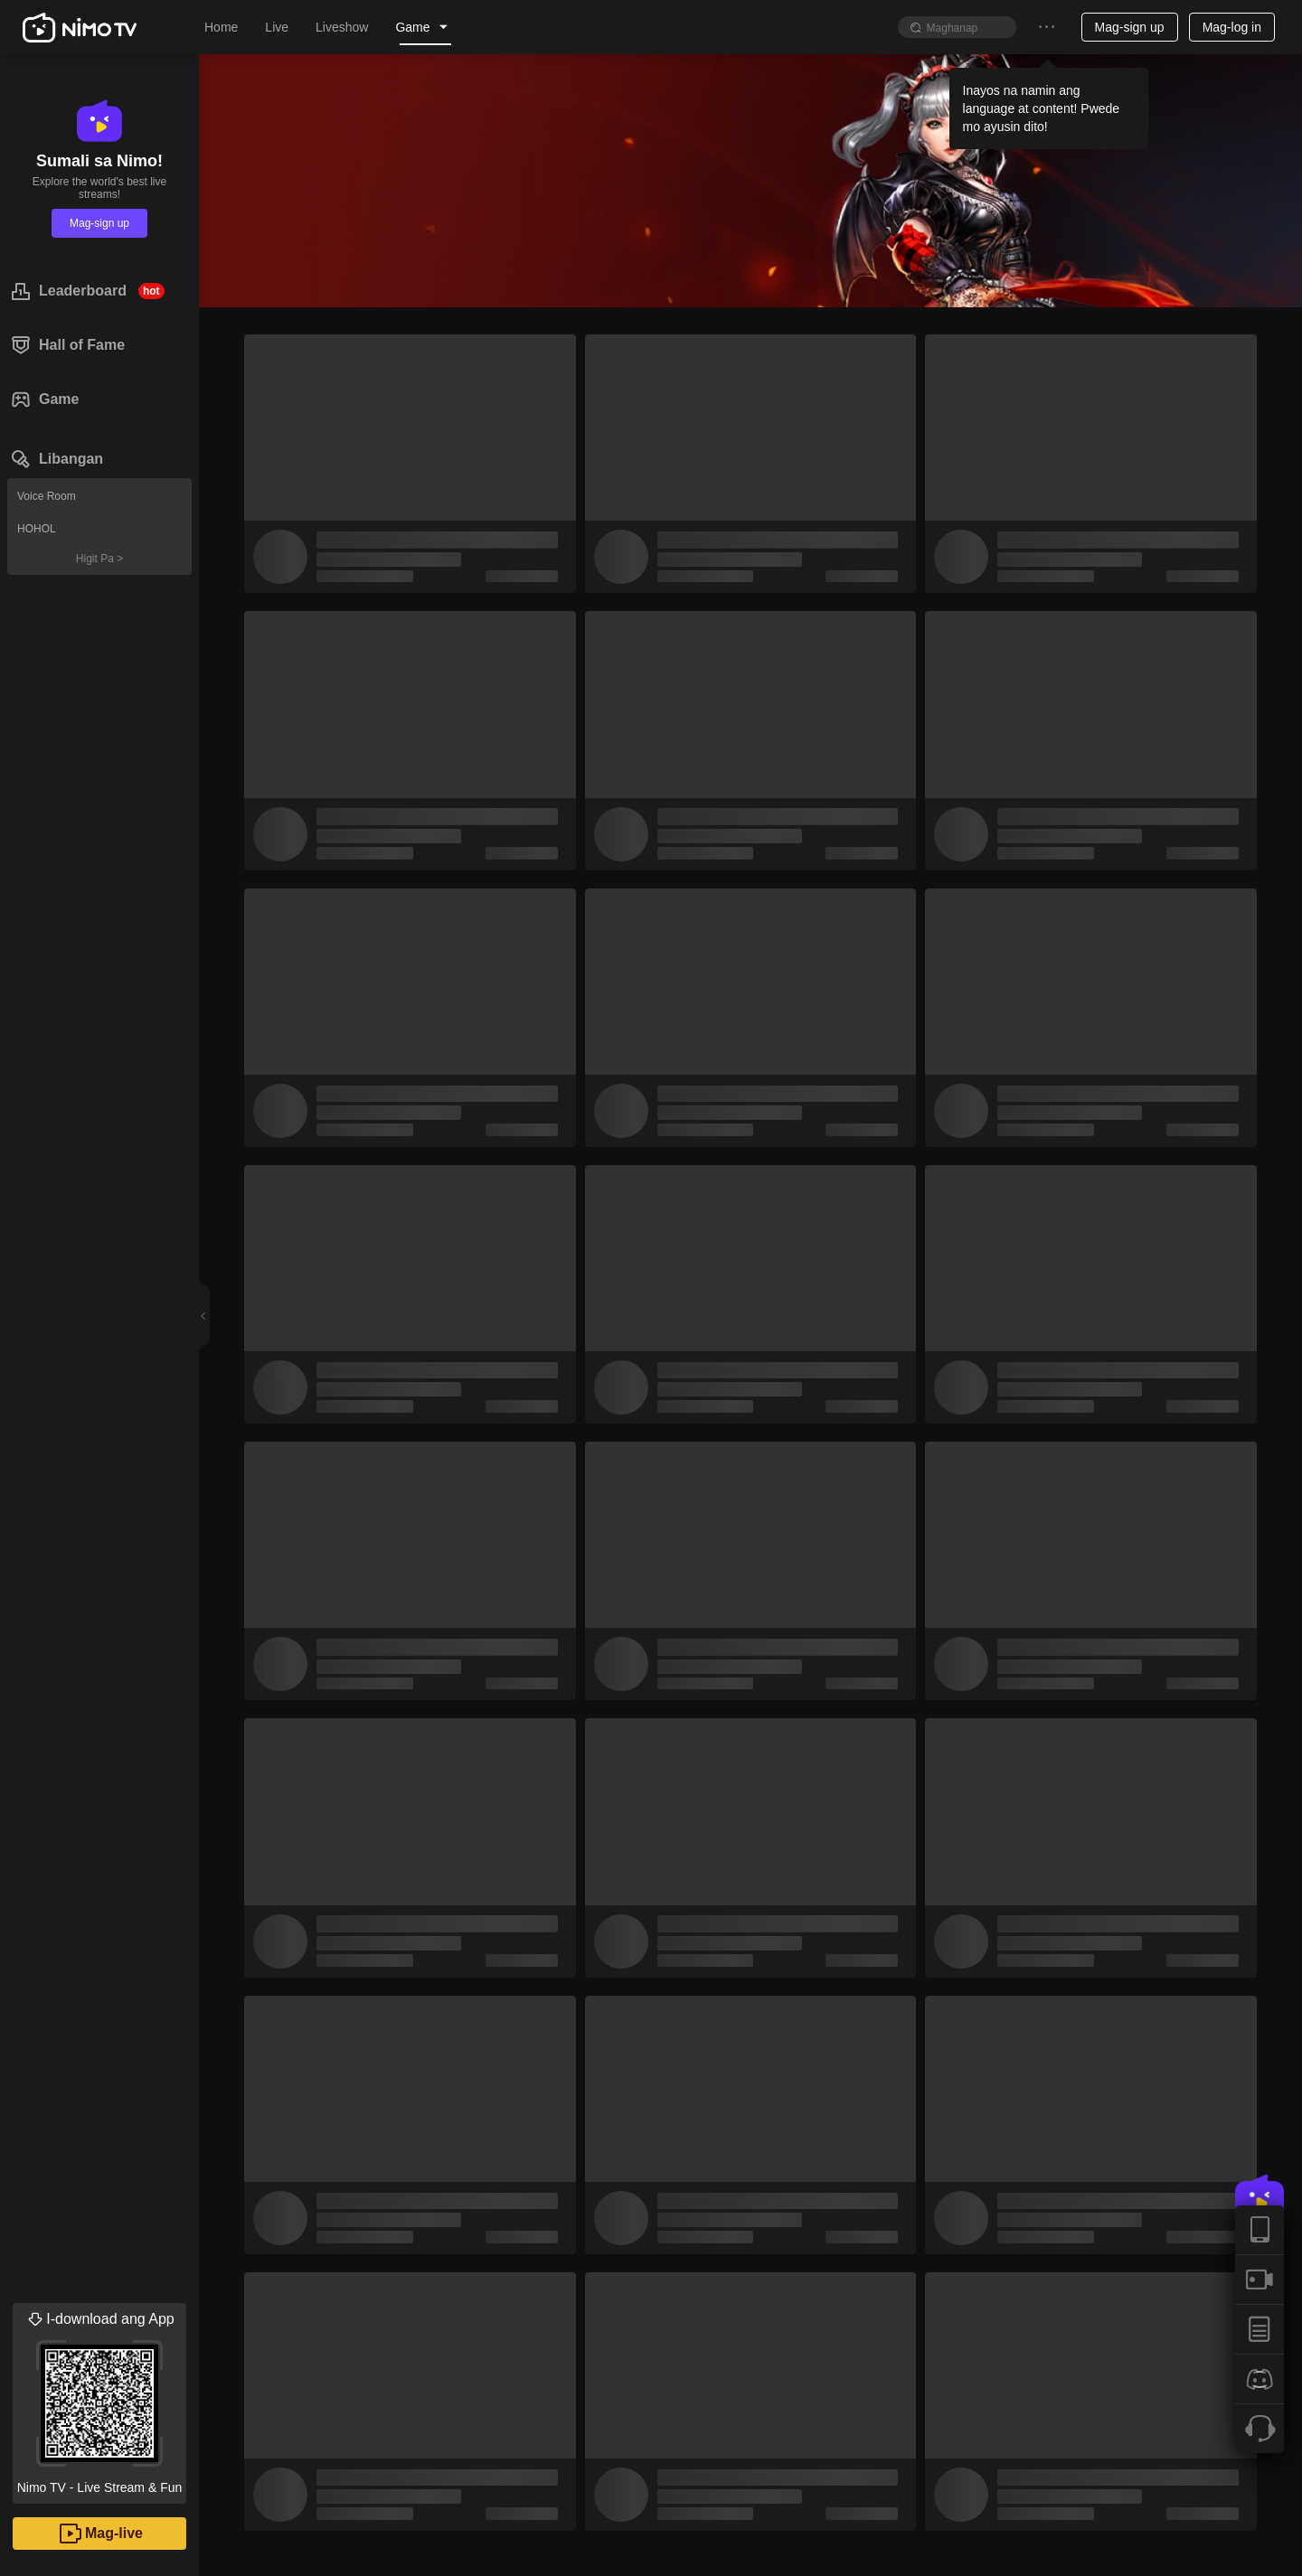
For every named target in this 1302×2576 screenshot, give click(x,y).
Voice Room (46, 496)
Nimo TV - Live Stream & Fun (99, 2399)
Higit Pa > (99, 558)
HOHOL (36, 528)
